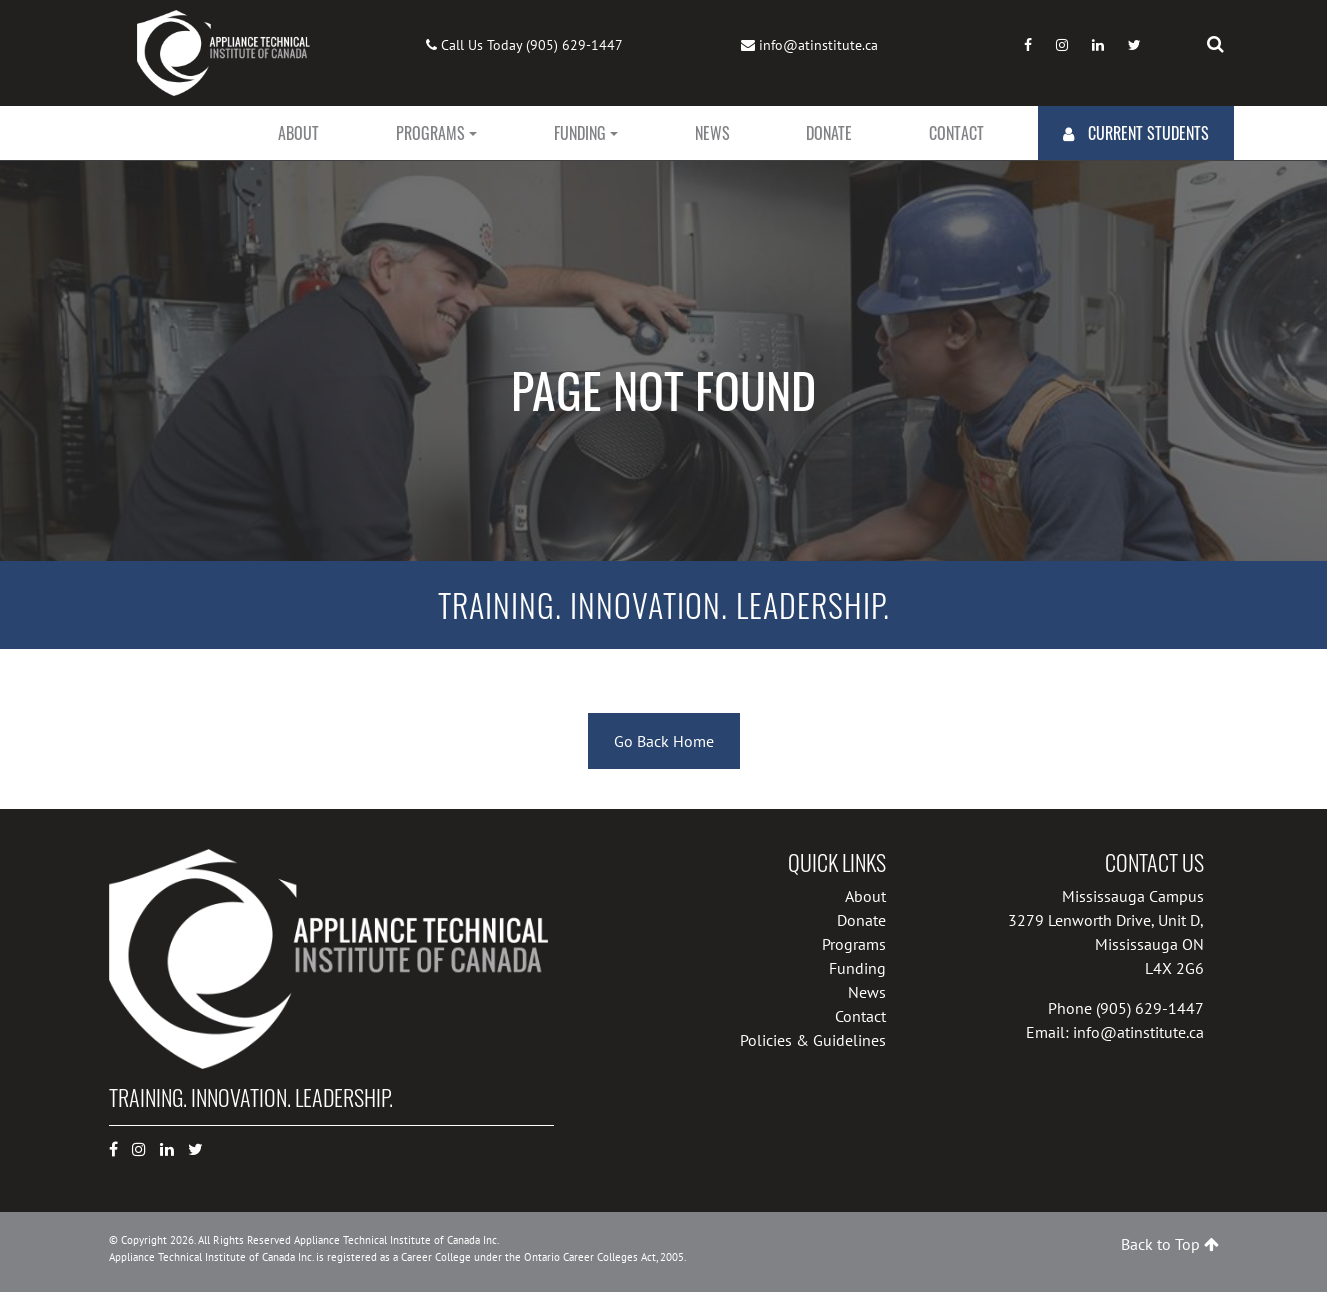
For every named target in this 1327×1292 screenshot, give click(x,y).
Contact (956, 133)
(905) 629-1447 (574, 45)
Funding (580, 133)
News (712, 133)
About (298, 133)
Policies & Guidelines (813, 1040)
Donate (829, 133)
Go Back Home (664, 741)
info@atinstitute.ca (818, 45)
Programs (430, 133)
